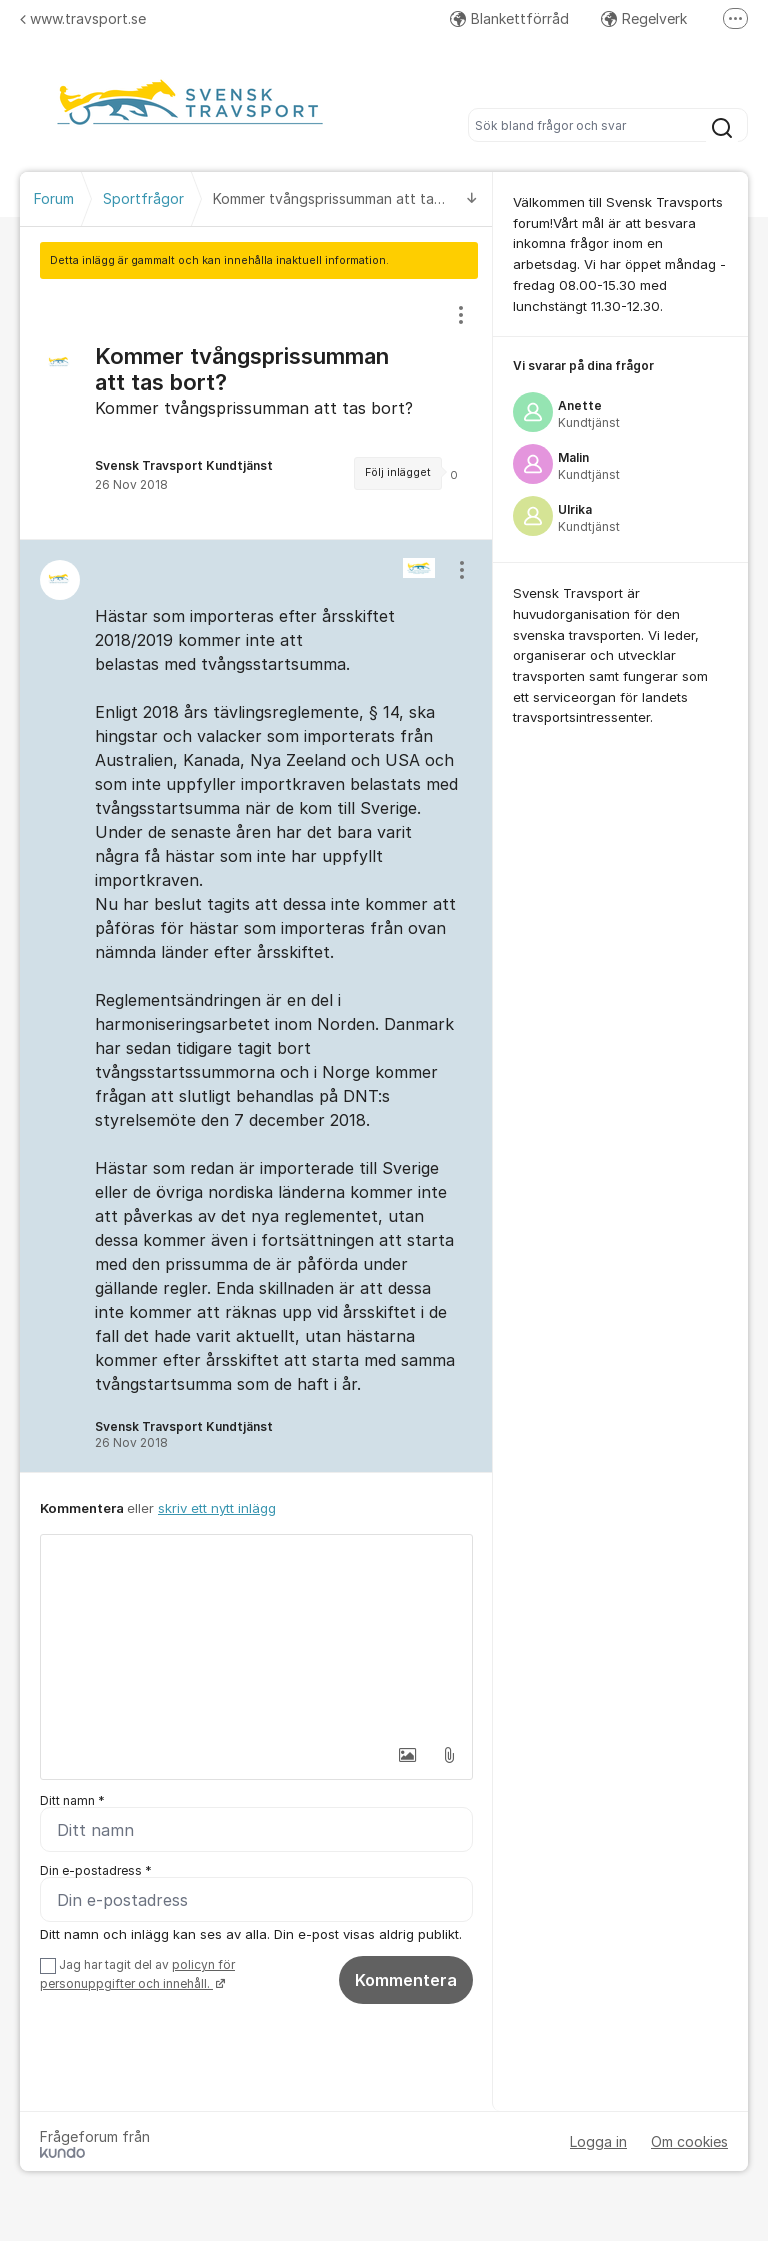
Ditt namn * (72, 1800)
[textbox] (256, 1635)
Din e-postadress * (96, 1870)
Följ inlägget (398, 472)
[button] (407, 1755)
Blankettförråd (509, 18)
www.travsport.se (83, 18)
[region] (256, 409)
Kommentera (406, 1980)
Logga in (598, 2141)
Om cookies (689, 2141)
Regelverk (644, 18)
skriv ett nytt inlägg (217, 1508)
